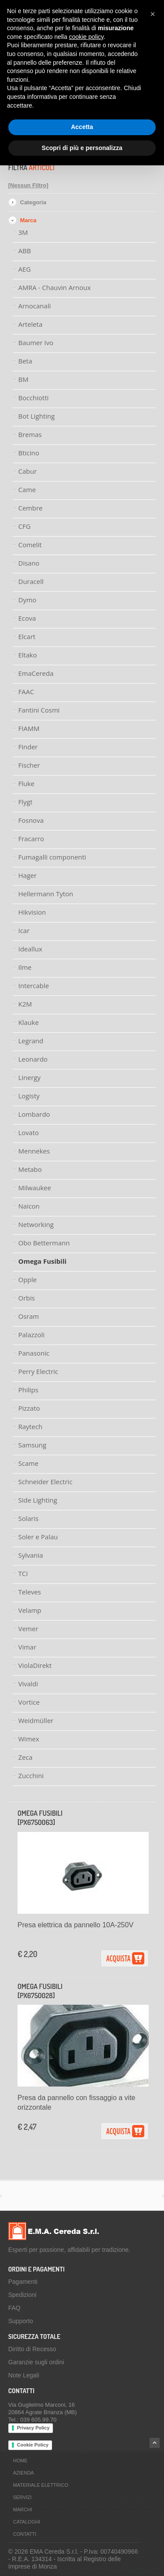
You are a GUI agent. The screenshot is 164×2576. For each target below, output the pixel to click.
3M (23, 232)
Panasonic (33, 1353)
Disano (28, 563)
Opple (27, 1279)
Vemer (28, 1628)
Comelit (30, 544)
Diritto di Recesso (32, 2348)
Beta (25, 361)
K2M (25, 1004)
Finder (28, 746)
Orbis (26, 1297)
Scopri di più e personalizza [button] (82, 147)
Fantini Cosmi (39, 710)
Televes (29, 1591)
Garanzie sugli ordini (36, 2362)
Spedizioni (22, 2294)
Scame (28, 1463)
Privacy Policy (33, 2427)
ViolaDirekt (35, 1665)
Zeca (25, 1757)
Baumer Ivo (35, 342)
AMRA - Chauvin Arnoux (54, 287)
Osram (28, 1316)
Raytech (30, 1426)
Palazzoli (31, 1334)
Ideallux (30, 948)
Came (27, 489)
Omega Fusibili (42, 1261)
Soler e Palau (38, 1536)
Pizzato (29, 1408)
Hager (27, 875)
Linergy (29, 1077)
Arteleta (30, 324)
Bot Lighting (36, 416)
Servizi (22, 2497)
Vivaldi (28, 1683)
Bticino (28, 452)
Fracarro (31, 838)
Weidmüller (35, 1720)
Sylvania (30, 1555)
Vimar (27, 1647)
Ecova (27, 618)
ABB (24, 250)
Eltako (27, 654)
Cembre (30, 507)
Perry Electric (38, 1371)
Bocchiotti (33, 397)
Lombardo (34, 1114)
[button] (153, 14)
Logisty (29, 1095)
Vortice (29, 1702)
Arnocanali (34, 305)
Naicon (29, 1206)
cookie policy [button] (86, 36)
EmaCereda (36, 673)
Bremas (30, 434)
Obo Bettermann (44, 1242)
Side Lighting (37, 1500)
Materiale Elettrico (40, 2485)
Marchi (22, 2509)
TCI (23, 1573)
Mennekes (34, 1150)
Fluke (26, 783)
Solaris (28, 1518)
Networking (36, 1224)
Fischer (29, 765)
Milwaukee (34, 1187)
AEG (24, 269)
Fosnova (31, 820)
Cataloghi (26, 2521)
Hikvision (32, 912)
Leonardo (33, 1059)
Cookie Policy (33, 2444)
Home (20, 2460)
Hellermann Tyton (45, 893)
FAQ (14, 2307)
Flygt (25, 801)
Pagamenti (23, 2281)
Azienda (23, 2472)
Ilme (24, 967)
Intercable (33, 985)
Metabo (30, 1169)
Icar (24, 930)
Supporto (20, 2320)
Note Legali (23, 2375)
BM (23, 379)
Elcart (26, 636)
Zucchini (31, 1775)
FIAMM (28, 728)
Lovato (28, 1132)
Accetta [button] (82, 126)
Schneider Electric (45, 1481)
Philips (28, 1389)
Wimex (28, 1738)
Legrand (30, 1040)
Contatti (24, 2534)
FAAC (26, 691)
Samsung (32, 1444)
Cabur (27, 471)
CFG (24, 526)
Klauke (28, 1022)
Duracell (31, 581)
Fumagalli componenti (52, 857)
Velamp (30, 1610)
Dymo (27, 599)
